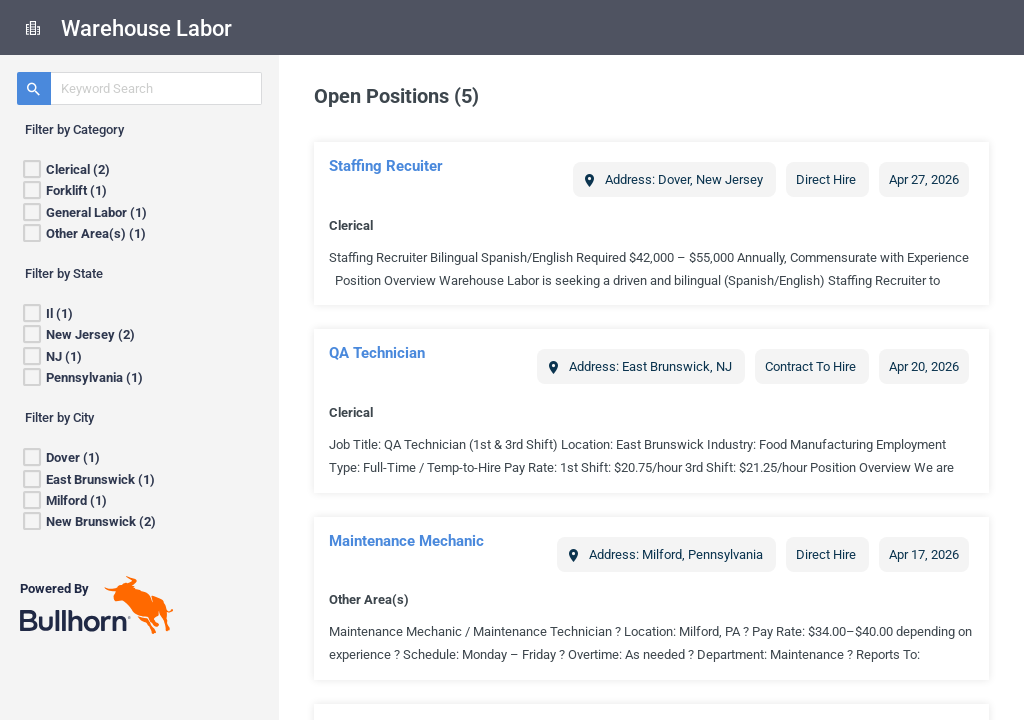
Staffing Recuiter (386, 166)
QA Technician (377, 353)
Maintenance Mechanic (406, 541)
